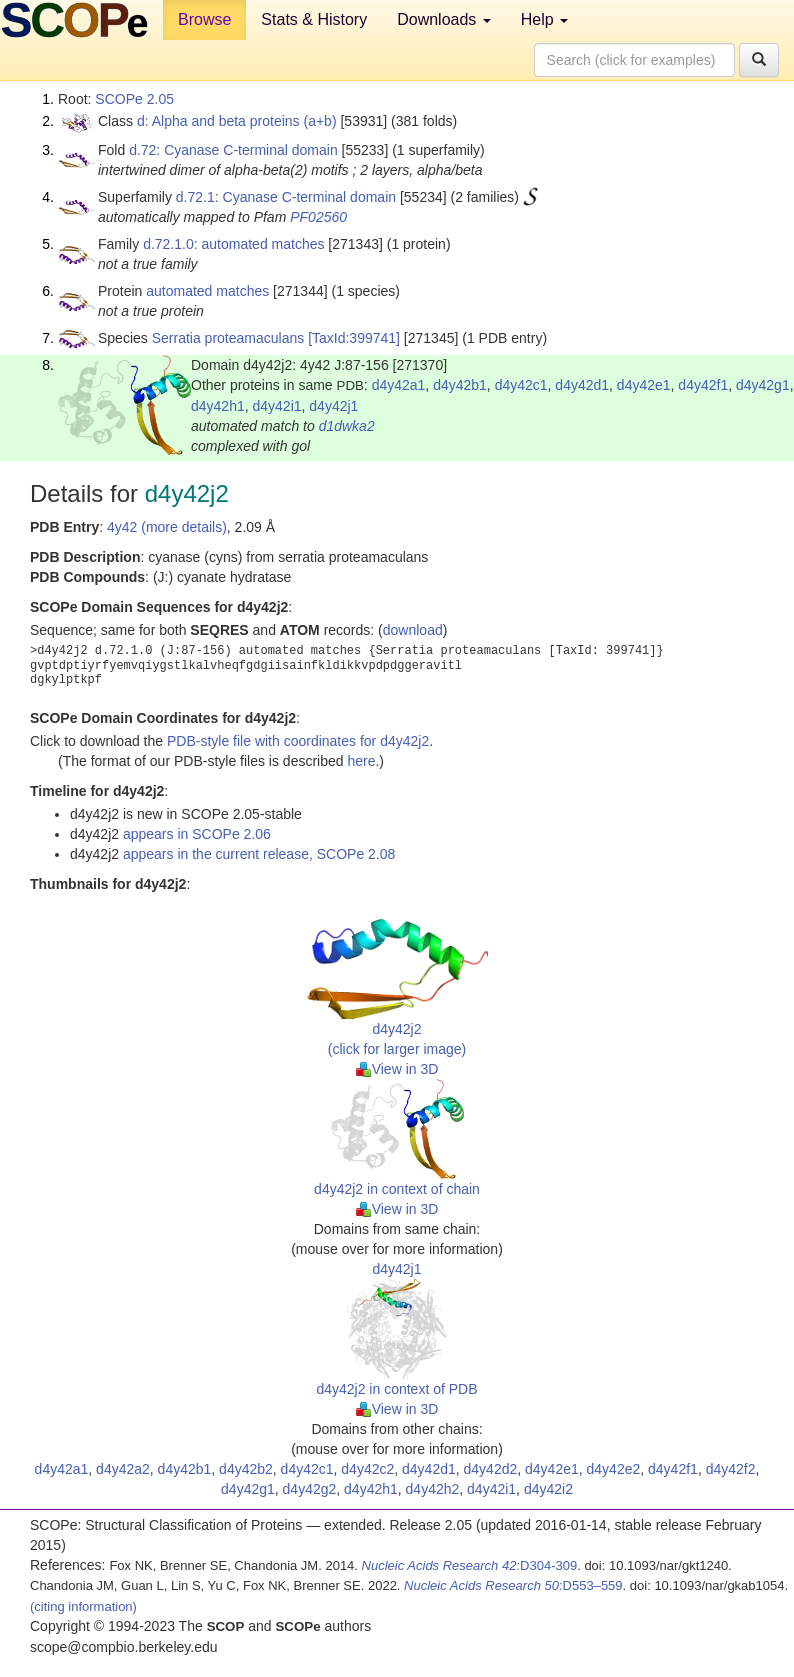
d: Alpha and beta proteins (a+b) (237, 121)
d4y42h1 (218, 406)
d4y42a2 (123, 1469)
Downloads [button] (444, 19)
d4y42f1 (703, 385)
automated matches (207, 291)
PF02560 (318, 217)
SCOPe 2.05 (134, 99)
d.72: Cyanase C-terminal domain (233, 150)
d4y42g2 (310, 1489)
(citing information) (83, 1606)
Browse (204, 19)
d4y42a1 (399, 385)
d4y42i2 (548, 1489)
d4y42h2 (433, 1489)
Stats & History (314, 19)
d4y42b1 (460, 385)
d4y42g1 (763, 385)
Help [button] (544, 19)
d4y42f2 (731, 1469)
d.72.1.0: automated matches (233, 244)
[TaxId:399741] (354, 338)
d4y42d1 (582, 385)
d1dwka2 (347, 426)
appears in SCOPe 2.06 (197, 834)
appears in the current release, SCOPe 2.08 (259, 854)
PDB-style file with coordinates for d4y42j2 (298, 741)
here (361, 761)
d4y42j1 (333, 406)
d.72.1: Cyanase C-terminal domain (286, 197)
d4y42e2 (614, 1469)
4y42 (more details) (167, 527)
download (413, 630)
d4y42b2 (246, 1469)
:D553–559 (513, 1585)
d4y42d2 (491, 1469)
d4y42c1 (521, 385)
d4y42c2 (367, 1469)
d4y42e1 (644, 385)
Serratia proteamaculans (228, 338)
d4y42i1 (277, 406)
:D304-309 (470, 1565)
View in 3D (397, 1069)
